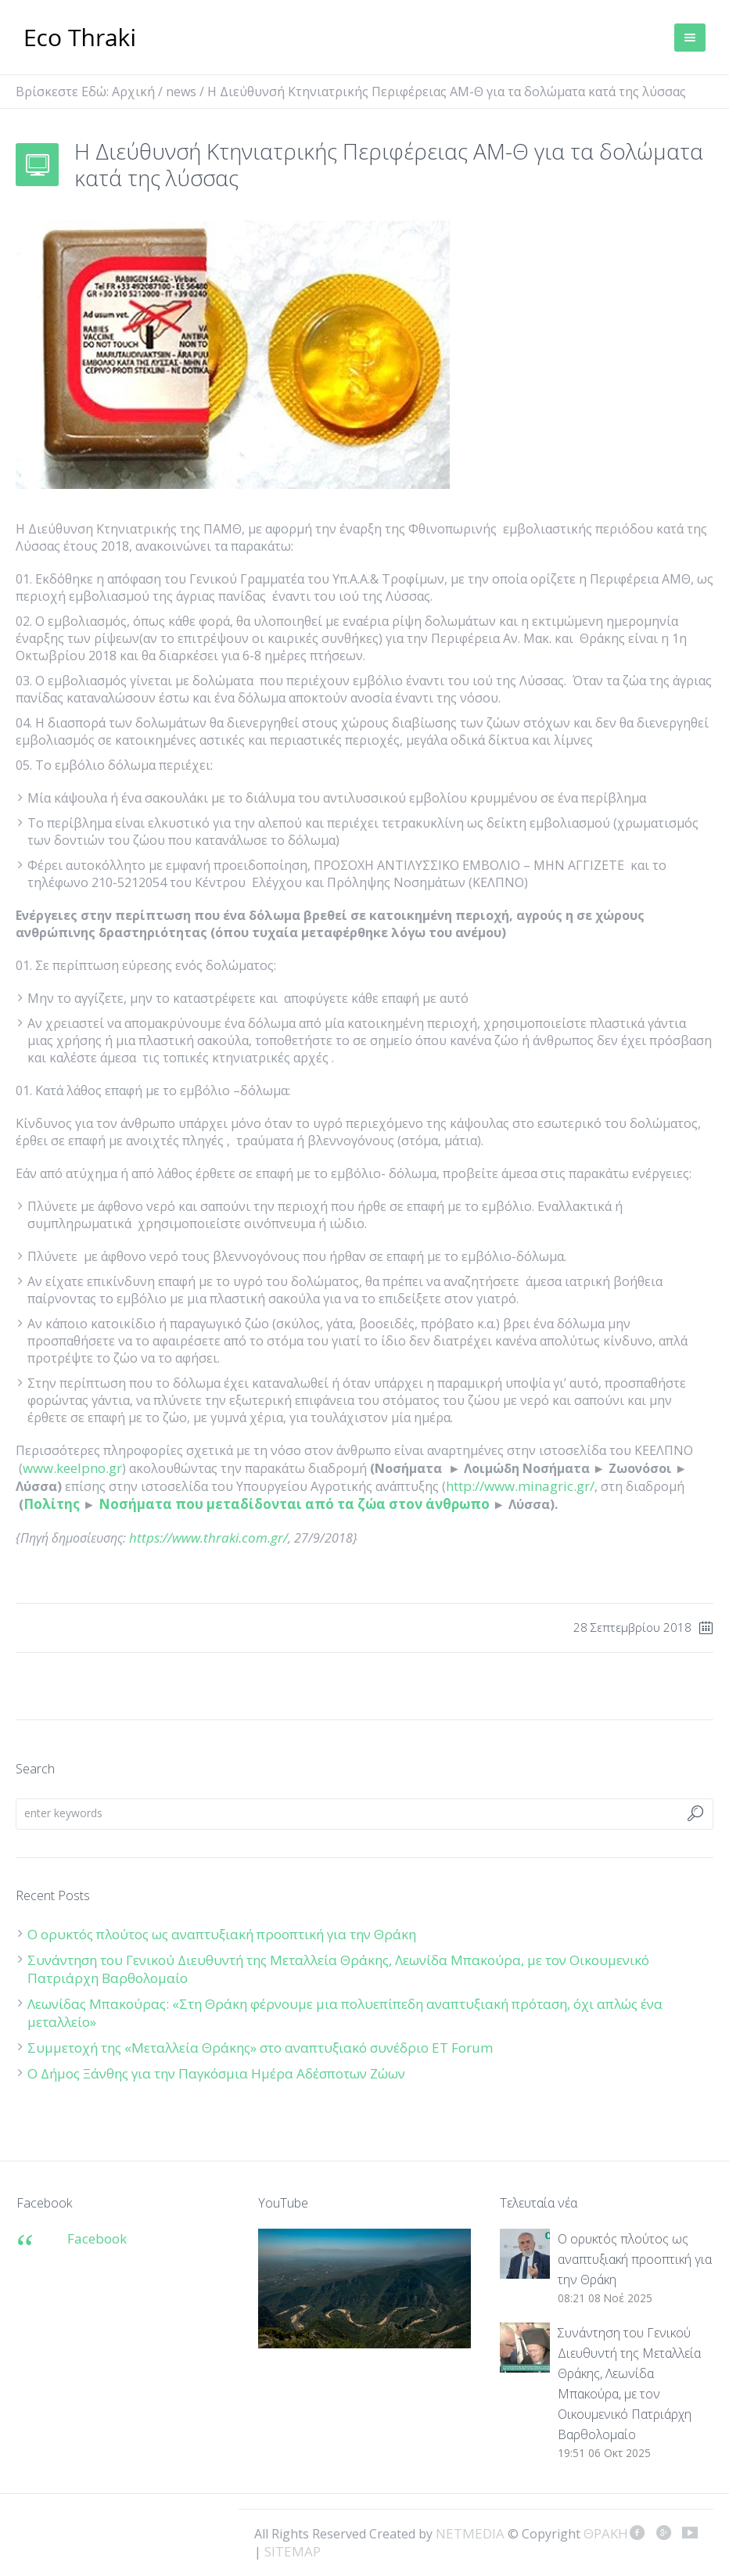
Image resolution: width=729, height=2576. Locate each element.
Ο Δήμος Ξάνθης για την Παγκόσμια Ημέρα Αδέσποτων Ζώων (216, 2073)
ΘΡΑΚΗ (80, 39)
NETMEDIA (470, 2533)
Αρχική (133, 91)
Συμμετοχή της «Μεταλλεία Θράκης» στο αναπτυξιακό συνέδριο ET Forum (260, 2048)
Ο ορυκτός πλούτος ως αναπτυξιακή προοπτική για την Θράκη (221, 1934)
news (181, 91)
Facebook (97, 2238)
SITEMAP (292, 2551)
